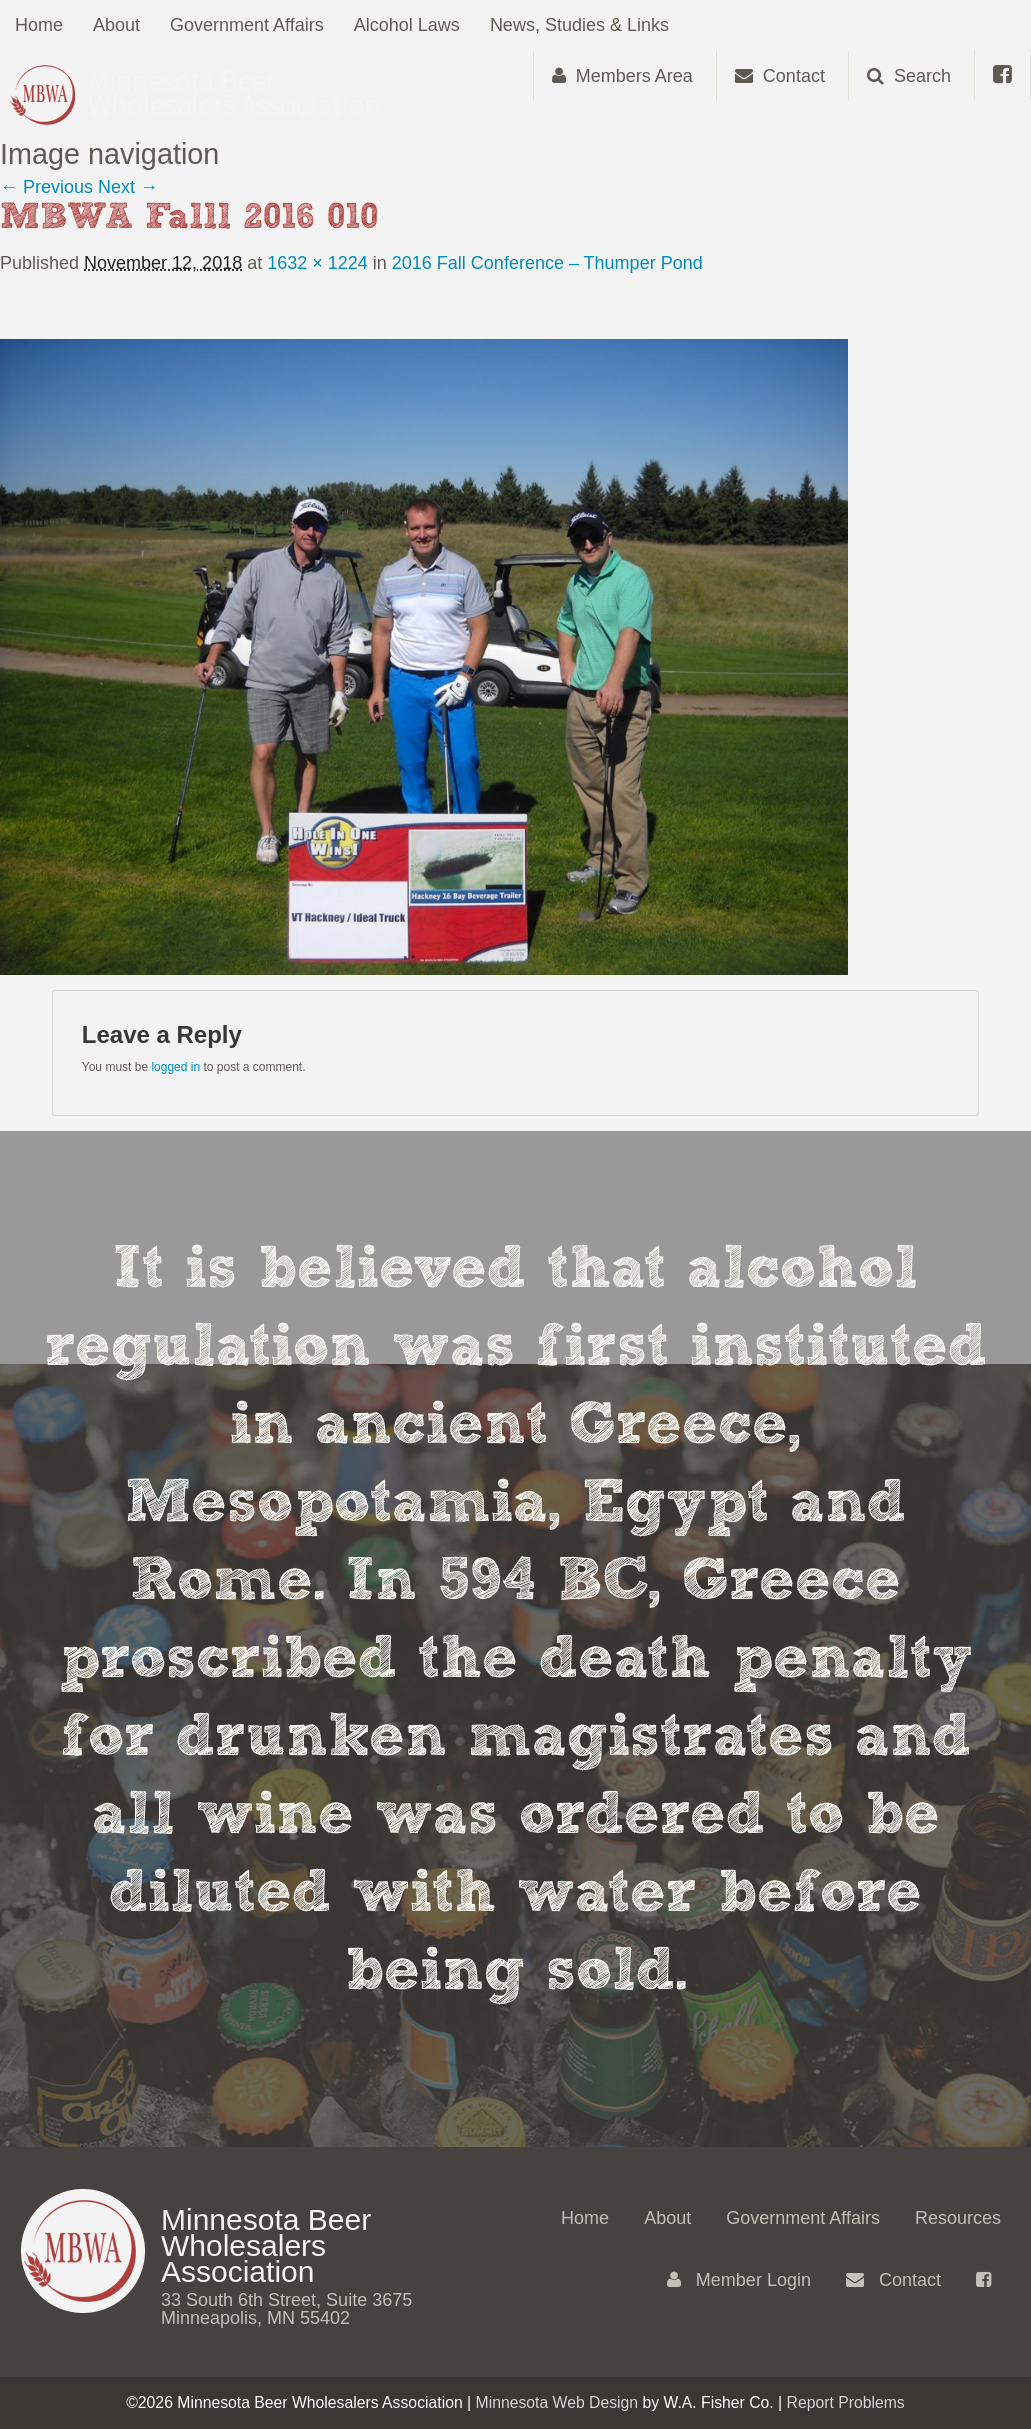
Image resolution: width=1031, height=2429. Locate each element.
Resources (958, 2218)
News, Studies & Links (579, 25)
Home (39, 25)
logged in (175, 1067)
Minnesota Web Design (557, 2402)
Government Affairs (247, 25)
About (116, 25)
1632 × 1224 (317, 263)
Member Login (739, 2280)
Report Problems (846, 2402)
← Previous (46, 187)
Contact (893, 2280)
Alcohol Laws (407, 25)
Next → (128, 187)
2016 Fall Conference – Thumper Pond (547, 263)
